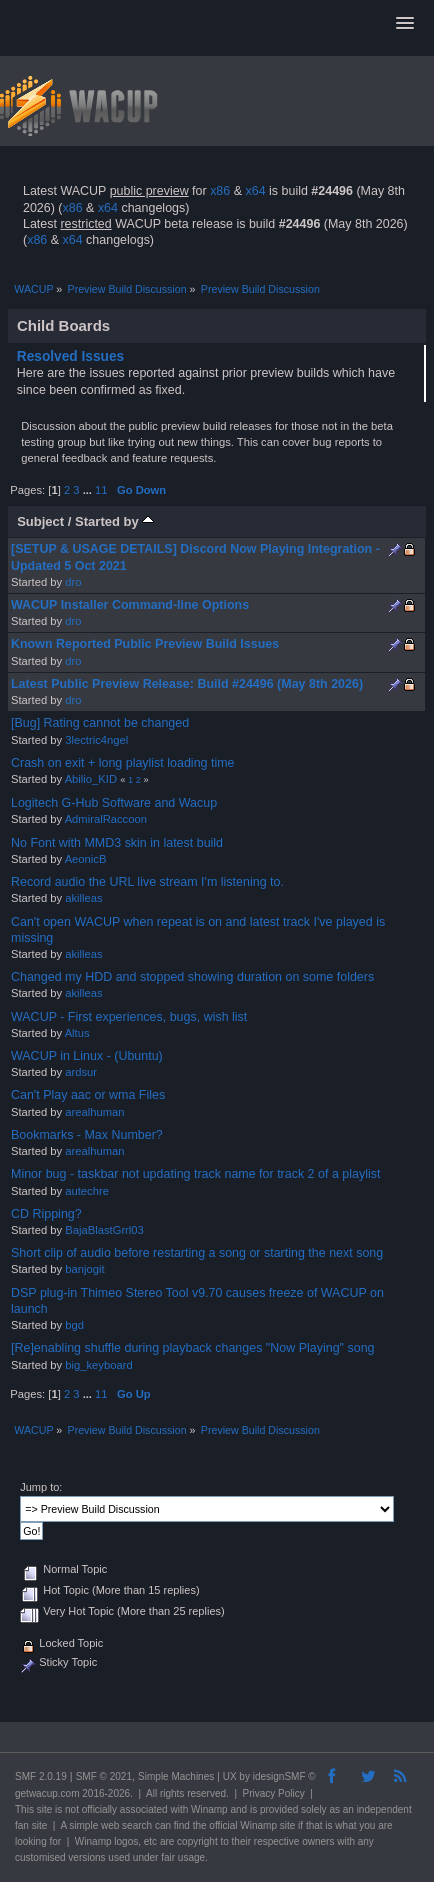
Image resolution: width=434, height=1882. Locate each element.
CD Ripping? (46, 1214)
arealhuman (94, 1112)
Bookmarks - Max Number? (87, 1135)
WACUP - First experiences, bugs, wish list (129, 1017)
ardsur (81, 1072)
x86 (220, 191)
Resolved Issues (71, 356)
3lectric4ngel (96, 740)
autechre (87, 1191)
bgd (74, 1325)
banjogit (84, 1269)
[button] (405, 24)
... (89, 490)
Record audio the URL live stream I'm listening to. (147, 882)
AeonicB (86, 859)
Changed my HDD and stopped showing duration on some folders (192, 977)
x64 (255, 191)
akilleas (83, 898)
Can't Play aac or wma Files (88, 1095)
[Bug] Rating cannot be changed (100, 723)
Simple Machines (176, 1776)
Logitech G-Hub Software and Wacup (114, 803)
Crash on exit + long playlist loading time (123, 763)
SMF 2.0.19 (41, 1776)
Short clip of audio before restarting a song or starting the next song (197, 1253)
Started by (114, 521)
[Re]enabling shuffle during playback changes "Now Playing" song (193, 1348)
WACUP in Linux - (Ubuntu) (87, 1056)
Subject (40, 521)
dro (73, 582)
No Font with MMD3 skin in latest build (117, 843)
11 (101, 490)
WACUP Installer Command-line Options (130, 605)
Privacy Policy (274, 1793)
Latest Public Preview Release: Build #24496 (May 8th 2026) (187, 684)
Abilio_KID (91, 779)
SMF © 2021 (104, 1776)
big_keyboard (98, 1365)
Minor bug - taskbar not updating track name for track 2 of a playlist (195, 1174)
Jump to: (41, 1487)
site (45, 1809)
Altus (77, 1033)
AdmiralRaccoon (106, 819)
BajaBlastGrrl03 (104, 1230)
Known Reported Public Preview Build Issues (145, 644)
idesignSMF (279, 1776)
